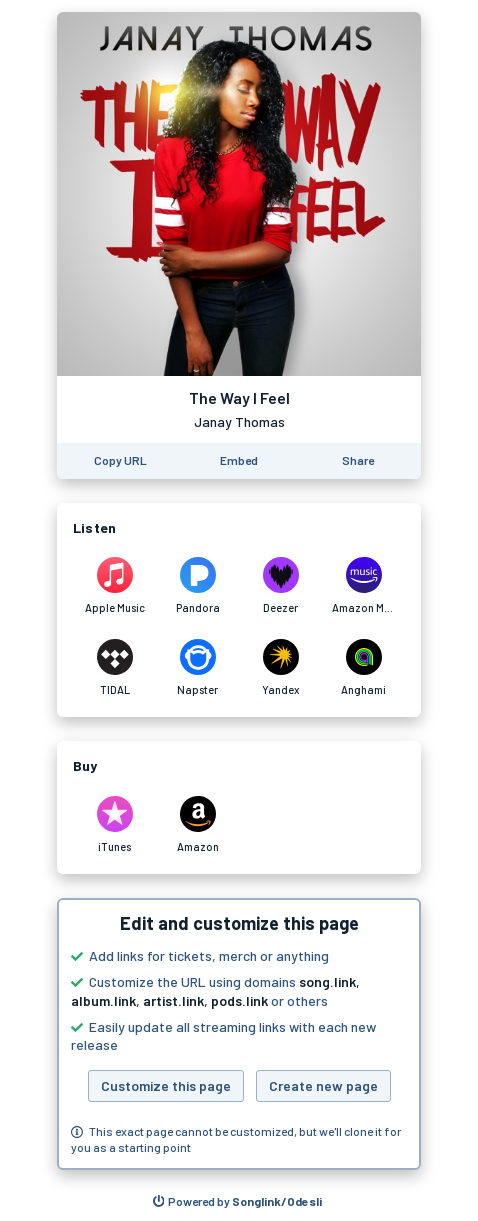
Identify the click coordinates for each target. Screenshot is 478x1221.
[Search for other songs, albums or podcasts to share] (238, 1202)
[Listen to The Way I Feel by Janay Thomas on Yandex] (280, 668)
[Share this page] (358, 461)
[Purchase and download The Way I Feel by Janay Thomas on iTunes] (114, 825)
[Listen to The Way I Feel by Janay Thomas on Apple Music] (114, 586)
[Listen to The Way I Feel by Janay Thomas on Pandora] (197, 586)
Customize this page (166, 1085)
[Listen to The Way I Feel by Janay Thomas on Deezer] (280, 586)
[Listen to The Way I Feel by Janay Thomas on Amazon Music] (363, 586)
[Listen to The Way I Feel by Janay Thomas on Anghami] (363, 668)
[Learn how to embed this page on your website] (239, 461)
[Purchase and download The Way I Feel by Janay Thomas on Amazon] (197, 825)
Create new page (323, 1085)
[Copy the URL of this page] (120, 461)
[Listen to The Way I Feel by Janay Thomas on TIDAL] (114, 668)
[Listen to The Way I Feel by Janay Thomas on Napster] (197, 668)
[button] (239, 1034)
